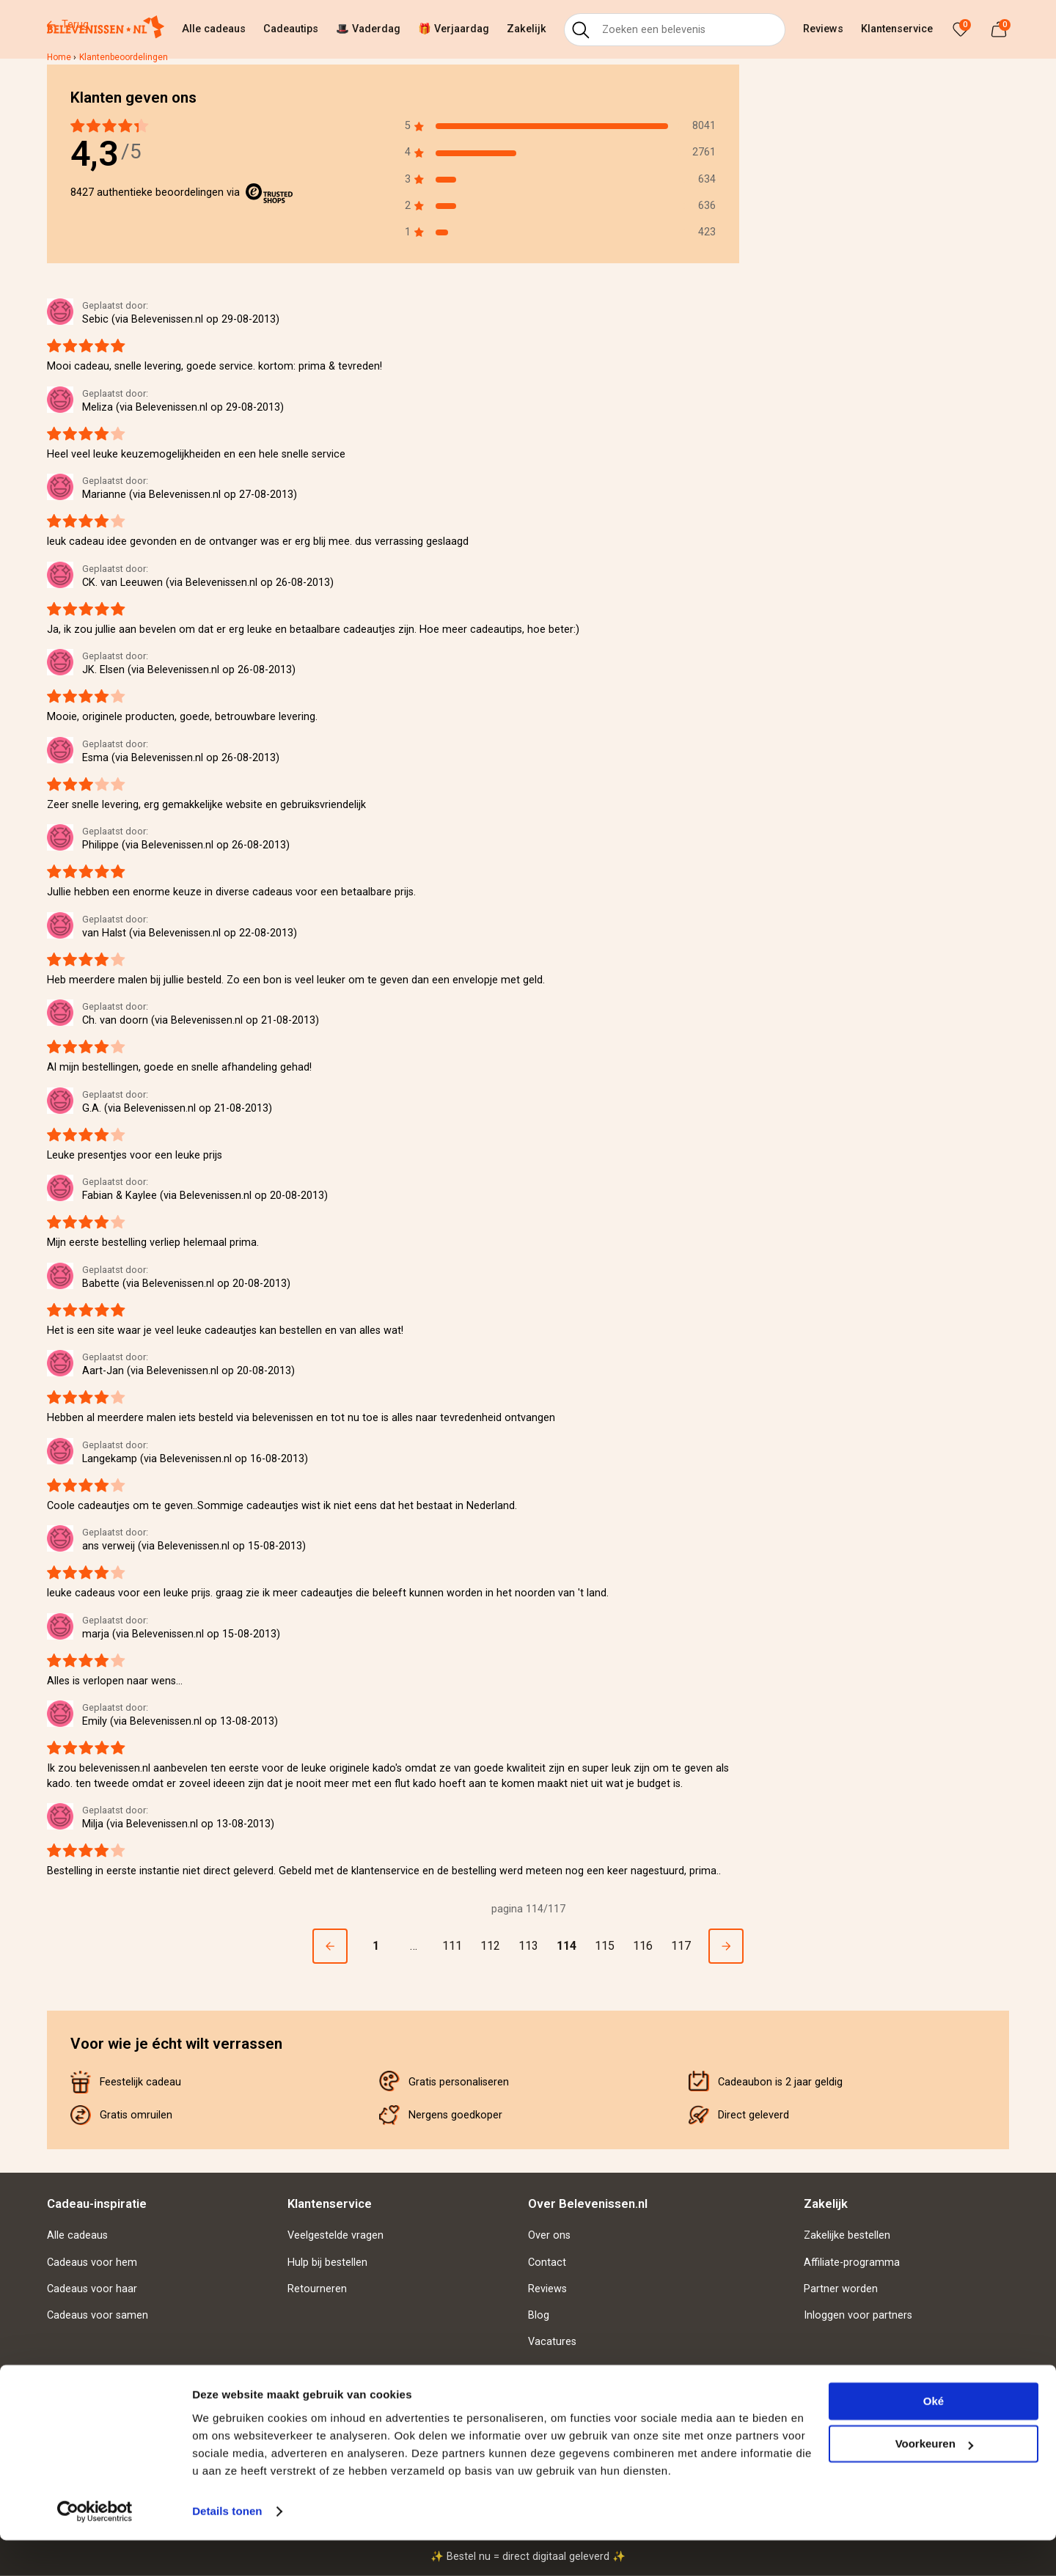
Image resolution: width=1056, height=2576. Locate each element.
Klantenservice (897, 29)
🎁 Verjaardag (453, 29)
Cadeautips (290, 29)
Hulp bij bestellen (327, 2262)
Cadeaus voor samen (97, 2315)
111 (452, 1946)
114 (566, 1946)
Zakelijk (526, 29)
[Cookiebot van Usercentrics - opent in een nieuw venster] (95, 2547)
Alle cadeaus (214, 29)
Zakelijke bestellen (847, 2235)
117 (681, 1946)
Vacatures (552, 2341)
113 (528, 1946)
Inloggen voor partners (858, 2315)
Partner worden (841, 2289)
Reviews (823, 29)
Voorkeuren (934, 2479)
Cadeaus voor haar (92, 2289)
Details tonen (227, 2547)
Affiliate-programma (852, 2262)
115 (605, 1946)
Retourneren (317, 2289)
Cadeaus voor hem (92, 2262)
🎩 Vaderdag (368, 29)
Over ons (549, 2235)
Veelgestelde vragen (335, 2235)
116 (643, 1946)
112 (490, 1946)
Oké (933, 2437)
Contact (547, 2262)
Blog (538, 2315)
